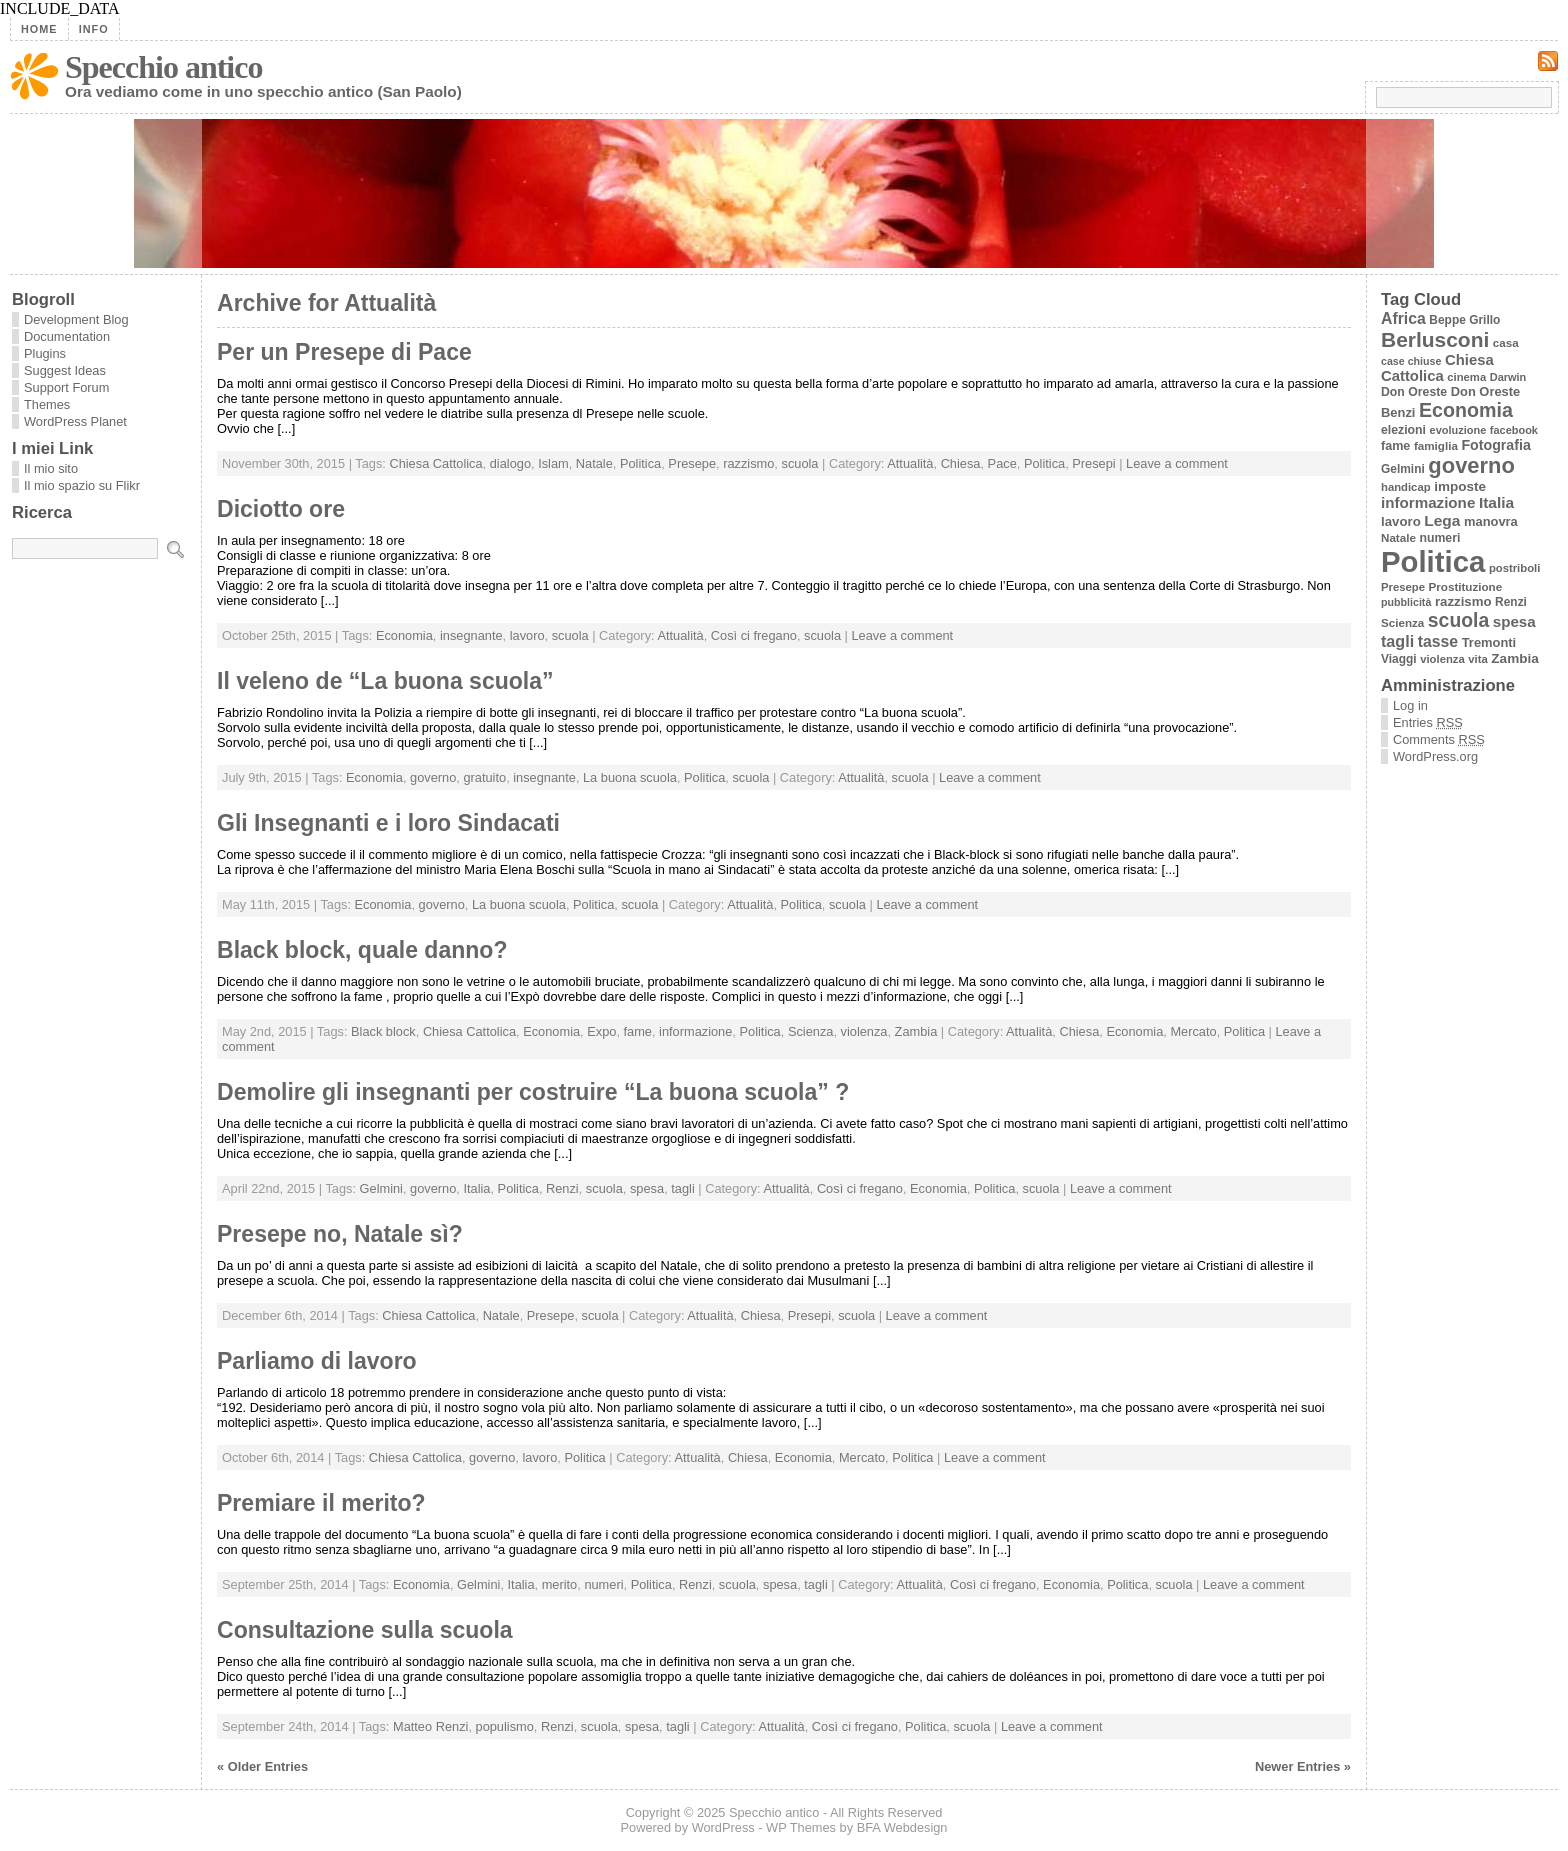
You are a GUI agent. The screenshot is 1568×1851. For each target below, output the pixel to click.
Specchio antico (163, 67)
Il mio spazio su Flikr (82, 485)
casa (1506, 342)
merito (560, 1584)
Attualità (910, 463)
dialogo (510, 463)
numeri (603, 1584)
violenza (864, 1031)
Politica (640, 463)
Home (39, 29)
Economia (404, 635)
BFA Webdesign (902, 1827)
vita (1477, 659)
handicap (1406, 487)
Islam (553, 463)
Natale (594, 463)
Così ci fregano (754, 635)
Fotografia (1495, 445)
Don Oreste (1414, 392)
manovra (1491, 521)
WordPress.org (1435, 756)
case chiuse (1411, 361)
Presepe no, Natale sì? (340, 1234)
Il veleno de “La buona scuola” (385, 681)
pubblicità (1406, 602)
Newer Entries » (1303, 1766)
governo (433, 777)
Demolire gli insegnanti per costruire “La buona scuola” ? (533, 1092)
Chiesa (961, 463)
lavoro (527, 635)
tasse (1438, 641)
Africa (1403, 318)
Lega (1442, 520)
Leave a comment (1177, 463)
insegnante (471, 635)
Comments (1439, 739)
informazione (695, 1031)
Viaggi (1399, 659)
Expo (601, 1031)
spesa (647, 1188)
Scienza (811, 1031)
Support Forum (66, 387)
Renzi (562, 1188)
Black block (383, 1031)
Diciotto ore (281, 509)
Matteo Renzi (430, 1726)
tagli (682, 1188)
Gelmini (381, 1188)
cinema (1466, 377)
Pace (1002, 463)
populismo (505, 1726)
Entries (1428, 722)
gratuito (484, 777)
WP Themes (801, 1827)
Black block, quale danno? (362, 950)
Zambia (916, 1031)
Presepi (1093, 463)
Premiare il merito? (321, 1503)
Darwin (1508, 377)
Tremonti (1489, 642)
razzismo (748, 463)
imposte (1460, 486)
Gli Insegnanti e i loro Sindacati (388, 823)
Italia (476, 1188)
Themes (47, 404)
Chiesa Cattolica (435, 463)
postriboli (1514, 568)
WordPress (723, 1827)
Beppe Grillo (1464, 320)
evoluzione (1458, 430)
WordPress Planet (75, 421)
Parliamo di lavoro (317, 1361)
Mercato (1193, 1031)
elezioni (1403, 430)
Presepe (692, 463)
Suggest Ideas (65, 370)
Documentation (67, 336)
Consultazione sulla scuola (365, 1630)
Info (94, 29)
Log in (1410, 705)
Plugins (45, 353)
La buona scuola (630, 777)
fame (638, 1031)
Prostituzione (1466, 586)
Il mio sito (51, 468)
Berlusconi (1435, 339)
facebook (1514, 430)
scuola (799, 463)
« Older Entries (262, 1766)
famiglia (1436, 445)
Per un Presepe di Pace (344, 352)
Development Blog (76, 319)
